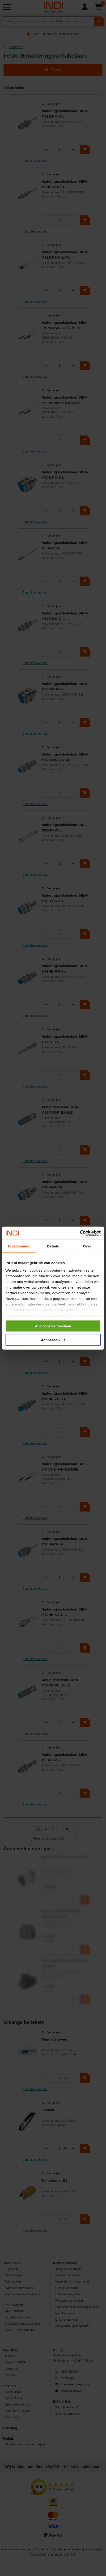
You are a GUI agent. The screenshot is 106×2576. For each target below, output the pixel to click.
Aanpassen (53, 1340)
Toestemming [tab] (18, 1246)
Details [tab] (53, 1246)
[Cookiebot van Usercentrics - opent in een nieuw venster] (80, 1233)
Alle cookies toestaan (53, 1326)
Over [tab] (87, 1246)
